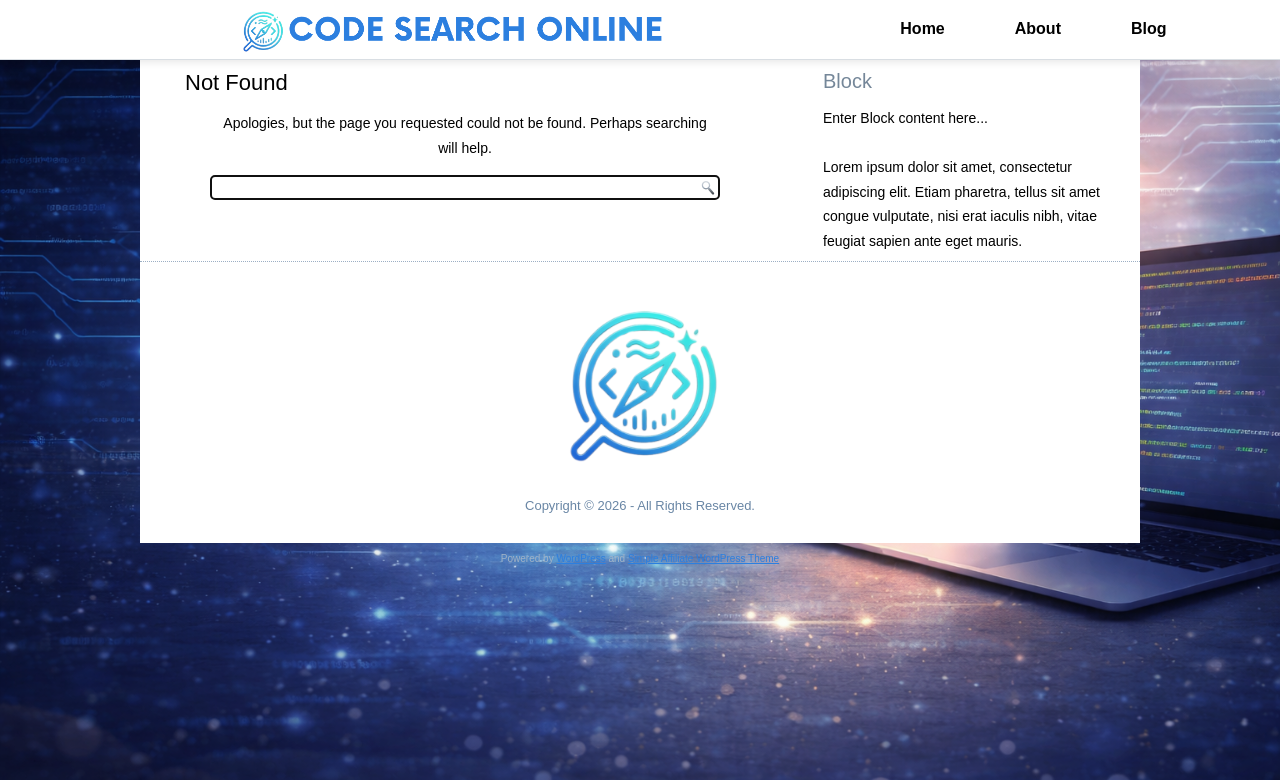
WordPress (580, 558)
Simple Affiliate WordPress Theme (703, 558)
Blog (1149, 28)
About (1038, 28)
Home (922, 28)
